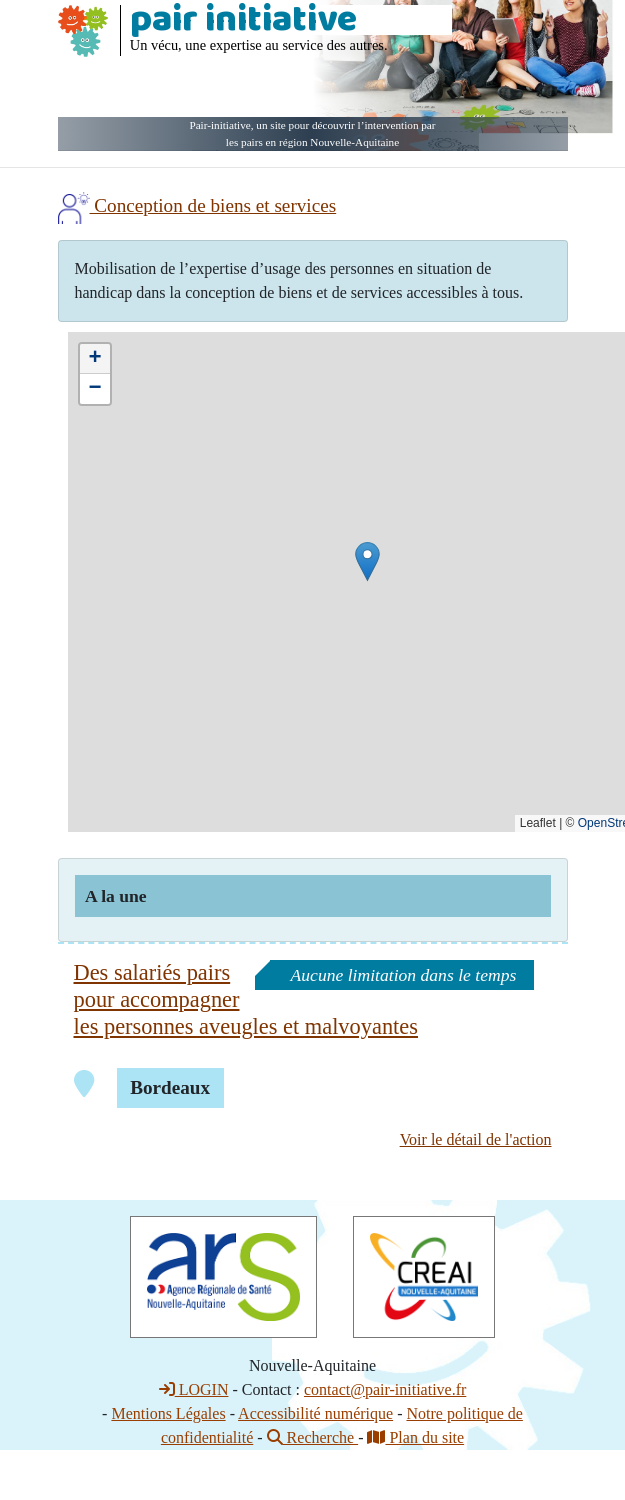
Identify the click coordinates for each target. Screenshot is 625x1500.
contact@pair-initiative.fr (385, 1389)
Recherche (313, 1437)
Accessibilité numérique (315, 1413)
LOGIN (194, 1389)
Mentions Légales (168, 1413)
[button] (367, 561)
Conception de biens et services (197, 205)
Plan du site (415, 1437)
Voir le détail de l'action (476, 1139)
